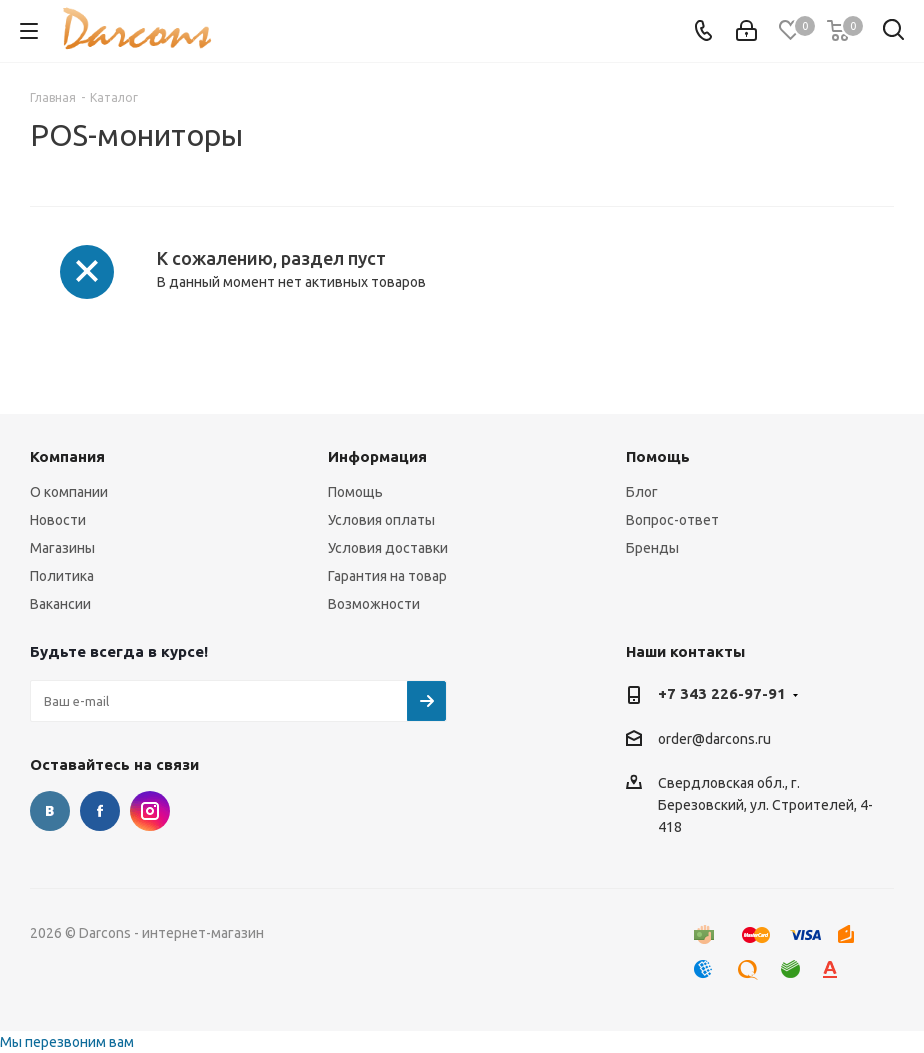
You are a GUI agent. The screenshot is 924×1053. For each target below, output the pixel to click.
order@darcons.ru (714, 739)
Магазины (62, 548)
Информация (377, 456)
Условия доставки (388, 548)
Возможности (374, 604)
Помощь (355, 492)
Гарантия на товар (387, 576)
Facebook (100, 811)
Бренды (652, 548)
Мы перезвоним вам (67, 1042)
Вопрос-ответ (672, 520)
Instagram (150, 811)
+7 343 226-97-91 (722, 693)
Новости (58, 520)
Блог (642, 492)
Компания (67, 456)
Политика (62, 576)
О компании (69, 492)
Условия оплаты (381, 520)
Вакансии (60, 604)
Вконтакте (50, 811)
